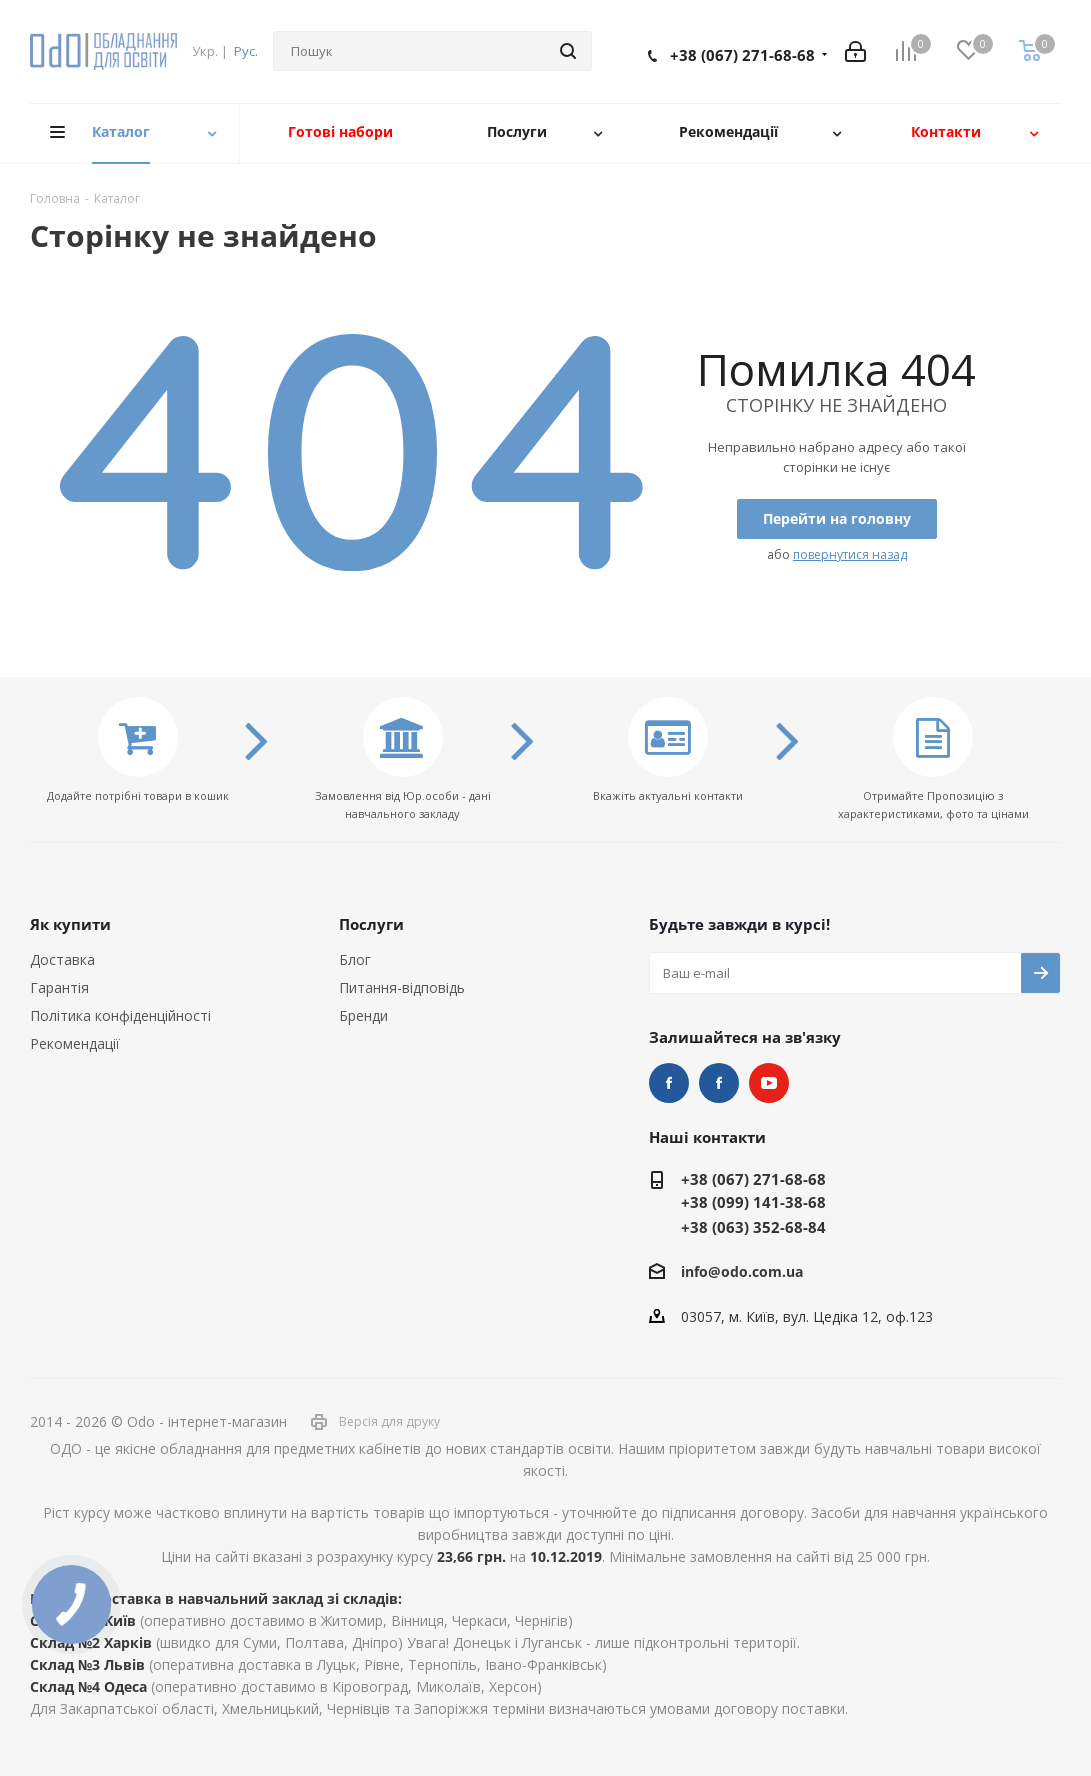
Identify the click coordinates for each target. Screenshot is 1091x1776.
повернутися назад (850, 554)
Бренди (363, 1015)
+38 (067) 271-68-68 (742, 55)
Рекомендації (75, 1043)
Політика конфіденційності (120, 1015)
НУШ (719, 1083)
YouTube (769, 1083)
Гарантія (59, 987)
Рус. (246, 51)
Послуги (371, 924)
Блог (355, 959)
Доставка (62, 959)
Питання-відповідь (402, 987)
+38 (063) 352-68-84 (753, 1227)
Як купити (70, 924)
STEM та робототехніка (669, 1083)
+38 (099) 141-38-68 (753, 1202)
